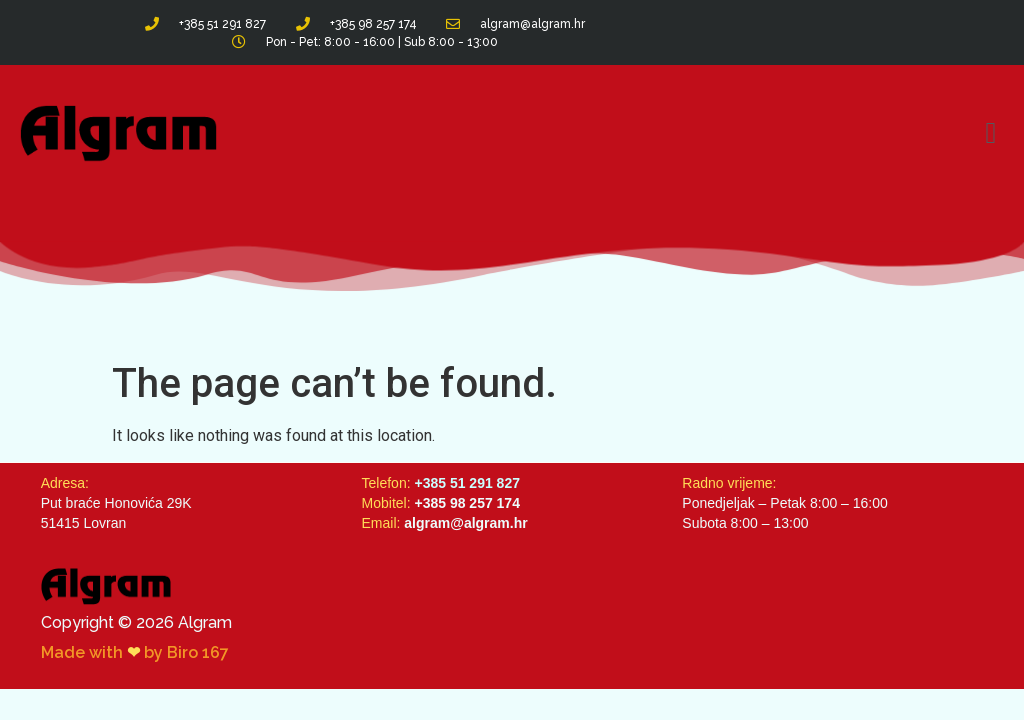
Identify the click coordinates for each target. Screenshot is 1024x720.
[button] (991, 133)
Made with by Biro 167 (135, 652)
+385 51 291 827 (467, 483)
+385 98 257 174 (467, 503)
